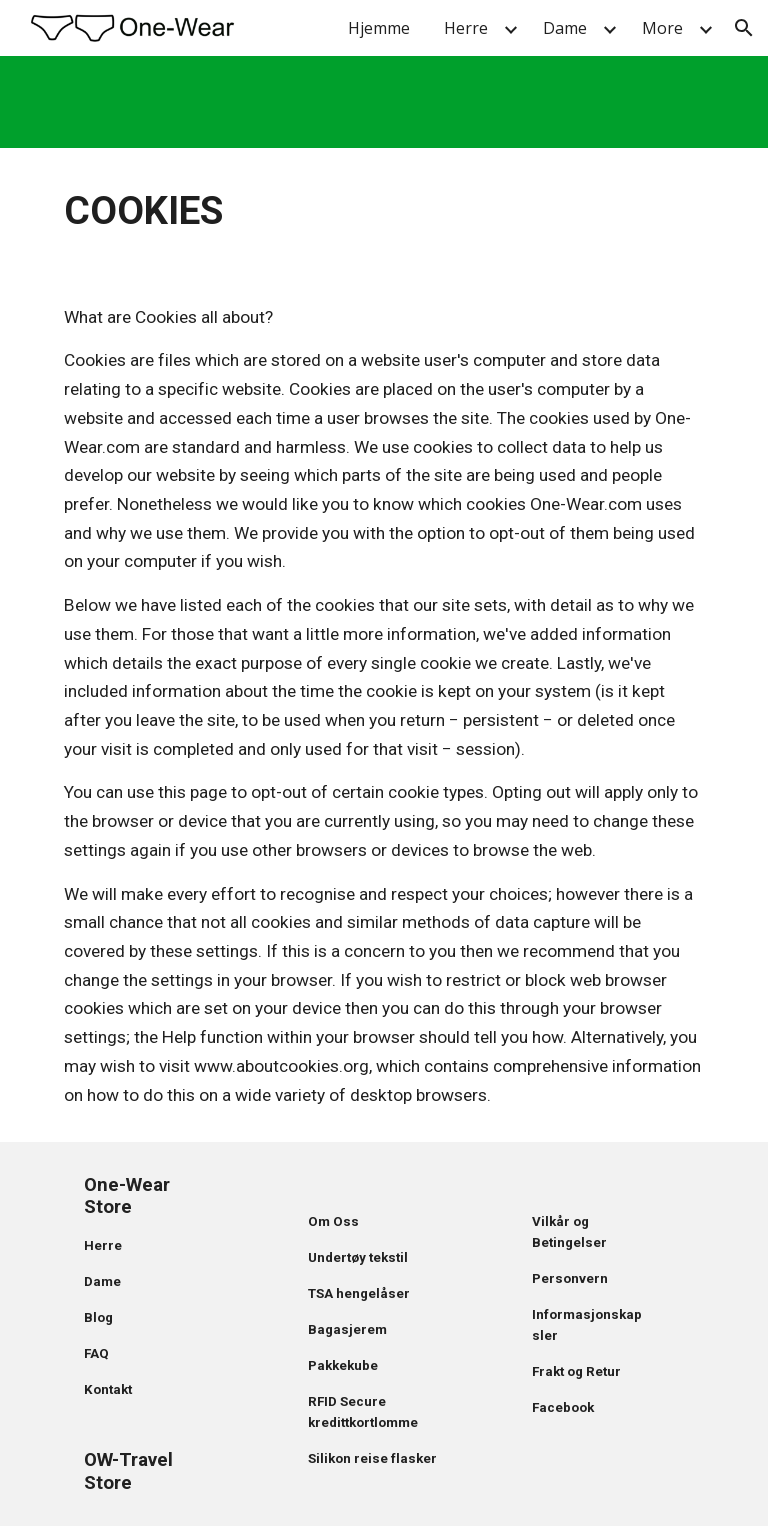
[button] (744, 28)
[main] (383, 209)
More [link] (662, 28)
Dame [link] (565, 28)
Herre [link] (466, 28)
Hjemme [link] (379, 28)
